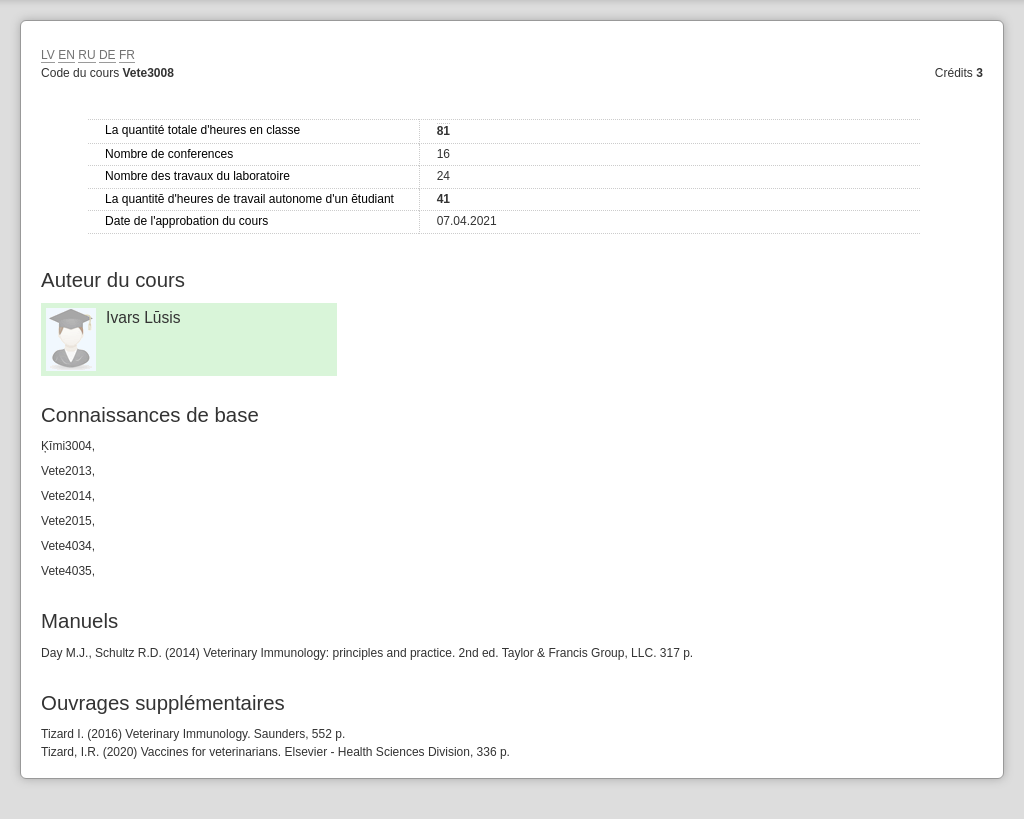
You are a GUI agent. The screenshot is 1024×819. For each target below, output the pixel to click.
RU (86, 55)
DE (107, 55)
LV (48, 55)
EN (66, 55)
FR (127, 55)
